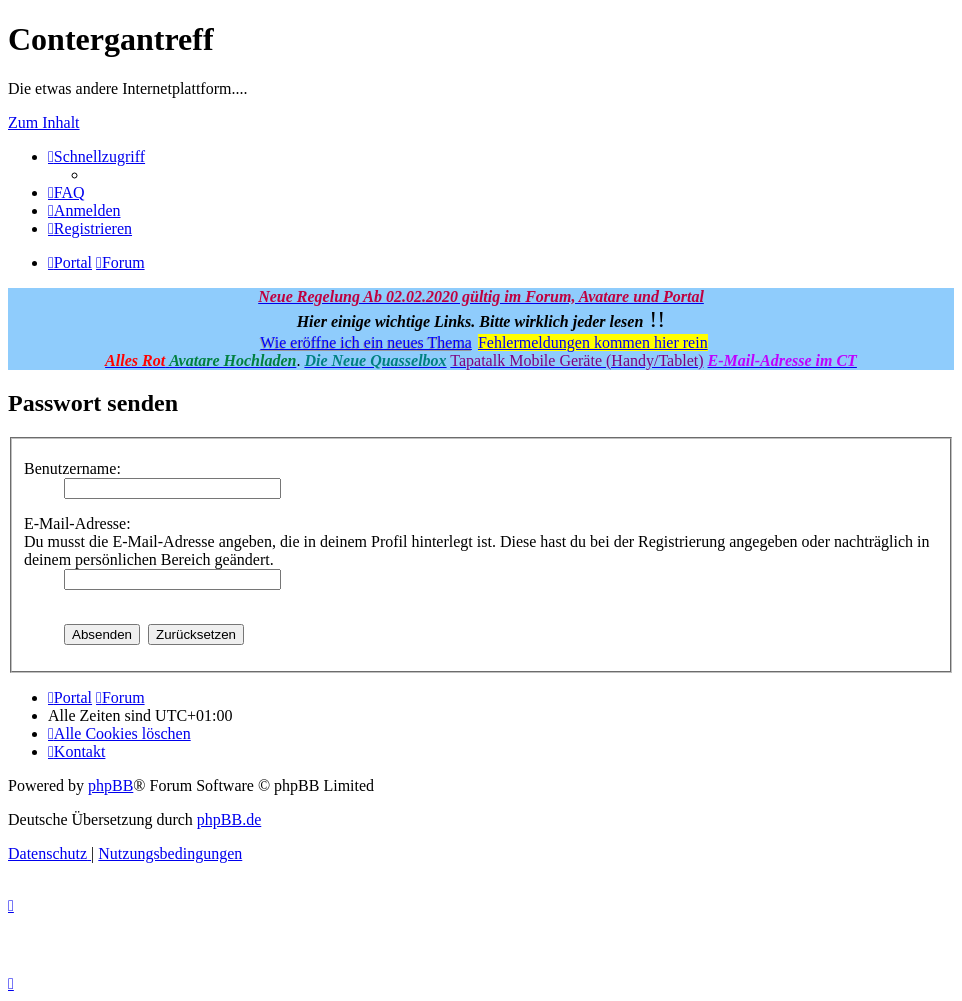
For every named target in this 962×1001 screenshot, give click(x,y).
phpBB (110, 785)
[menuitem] (66, 192)
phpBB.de (229, 819)
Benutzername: (72, 468)
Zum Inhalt (44, 122)
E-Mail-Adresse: (77, 523)
